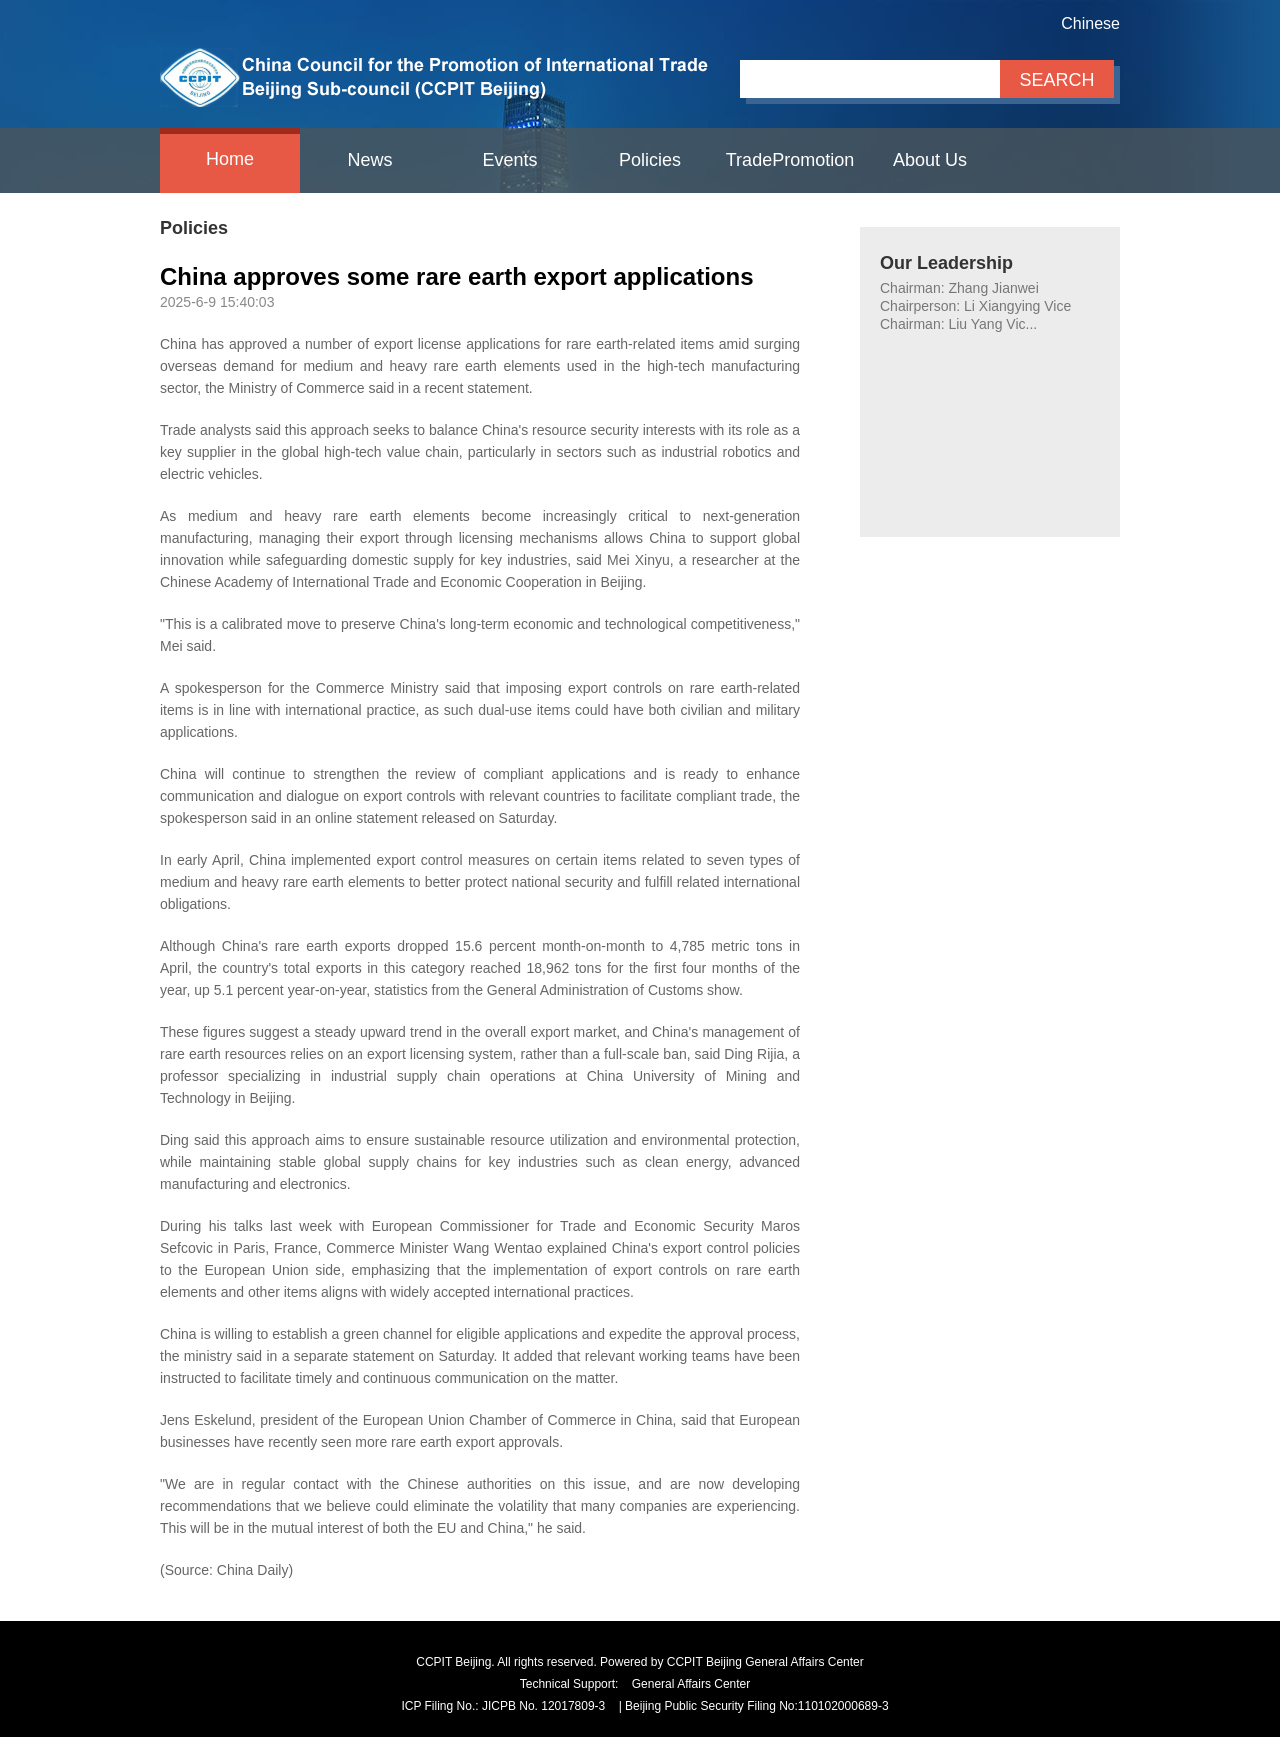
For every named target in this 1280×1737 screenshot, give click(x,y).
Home (230, 159)
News (369, 160)
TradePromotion (790, 160)
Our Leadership (946, 263)
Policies (650, 160)
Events (509, 160)
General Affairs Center (691, 1684)
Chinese (1090, 23)
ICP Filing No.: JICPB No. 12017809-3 (503, 1706)
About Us (930, 160)
